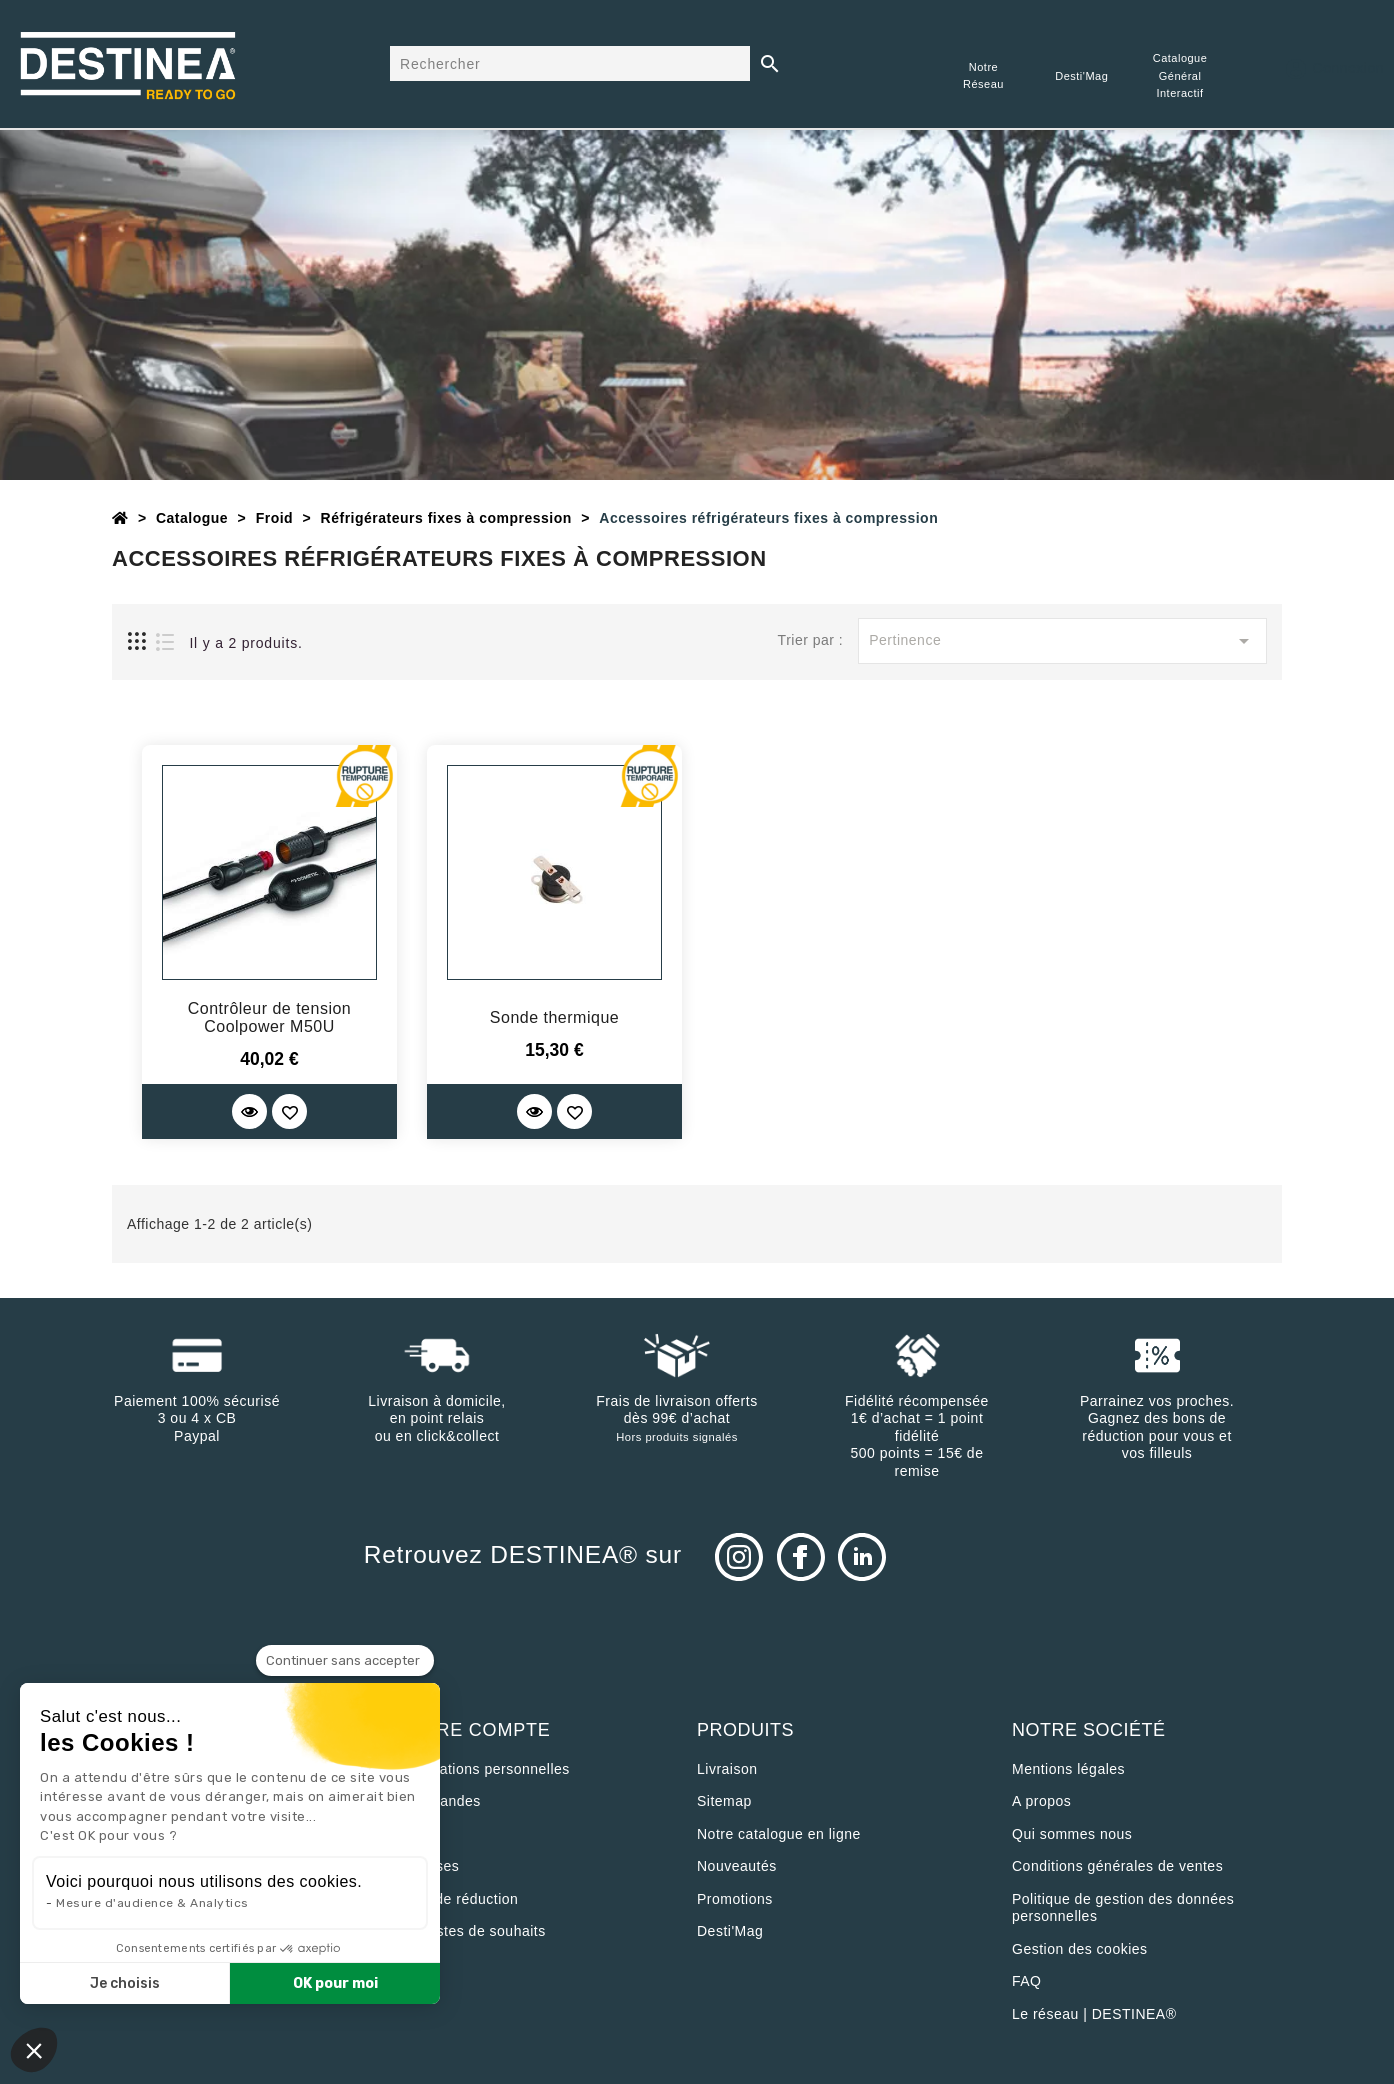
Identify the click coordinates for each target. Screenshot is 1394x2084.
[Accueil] (120, 518)
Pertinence (1062, 641)
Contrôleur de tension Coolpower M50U (269, 1017)
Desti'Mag (730, 1931)
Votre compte (474, 1730)
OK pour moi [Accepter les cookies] (335, 1983)
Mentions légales (1068, 1769)
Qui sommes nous (1072, 1834)
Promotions (735, 1899)
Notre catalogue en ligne (779, 1834)
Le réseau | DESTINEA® (1094, 2014)
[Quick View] (249, 1111)
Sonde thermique (554, 1017)
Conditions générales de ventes (1117, 1866)
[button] (34, 2050)
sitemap (724, 1801)
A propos (1041, 1801)
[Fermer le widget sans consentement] (345, 1661)
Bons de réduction (457, 1899)
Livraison (727, 1769)
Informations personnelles (483, 1769)
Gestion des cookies (1080, 1949)
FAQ (1027, 1981)
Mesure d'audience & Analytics (152, 1903)
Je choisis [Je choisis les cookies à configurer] (125, 1983)
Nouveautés (737, 1866)
